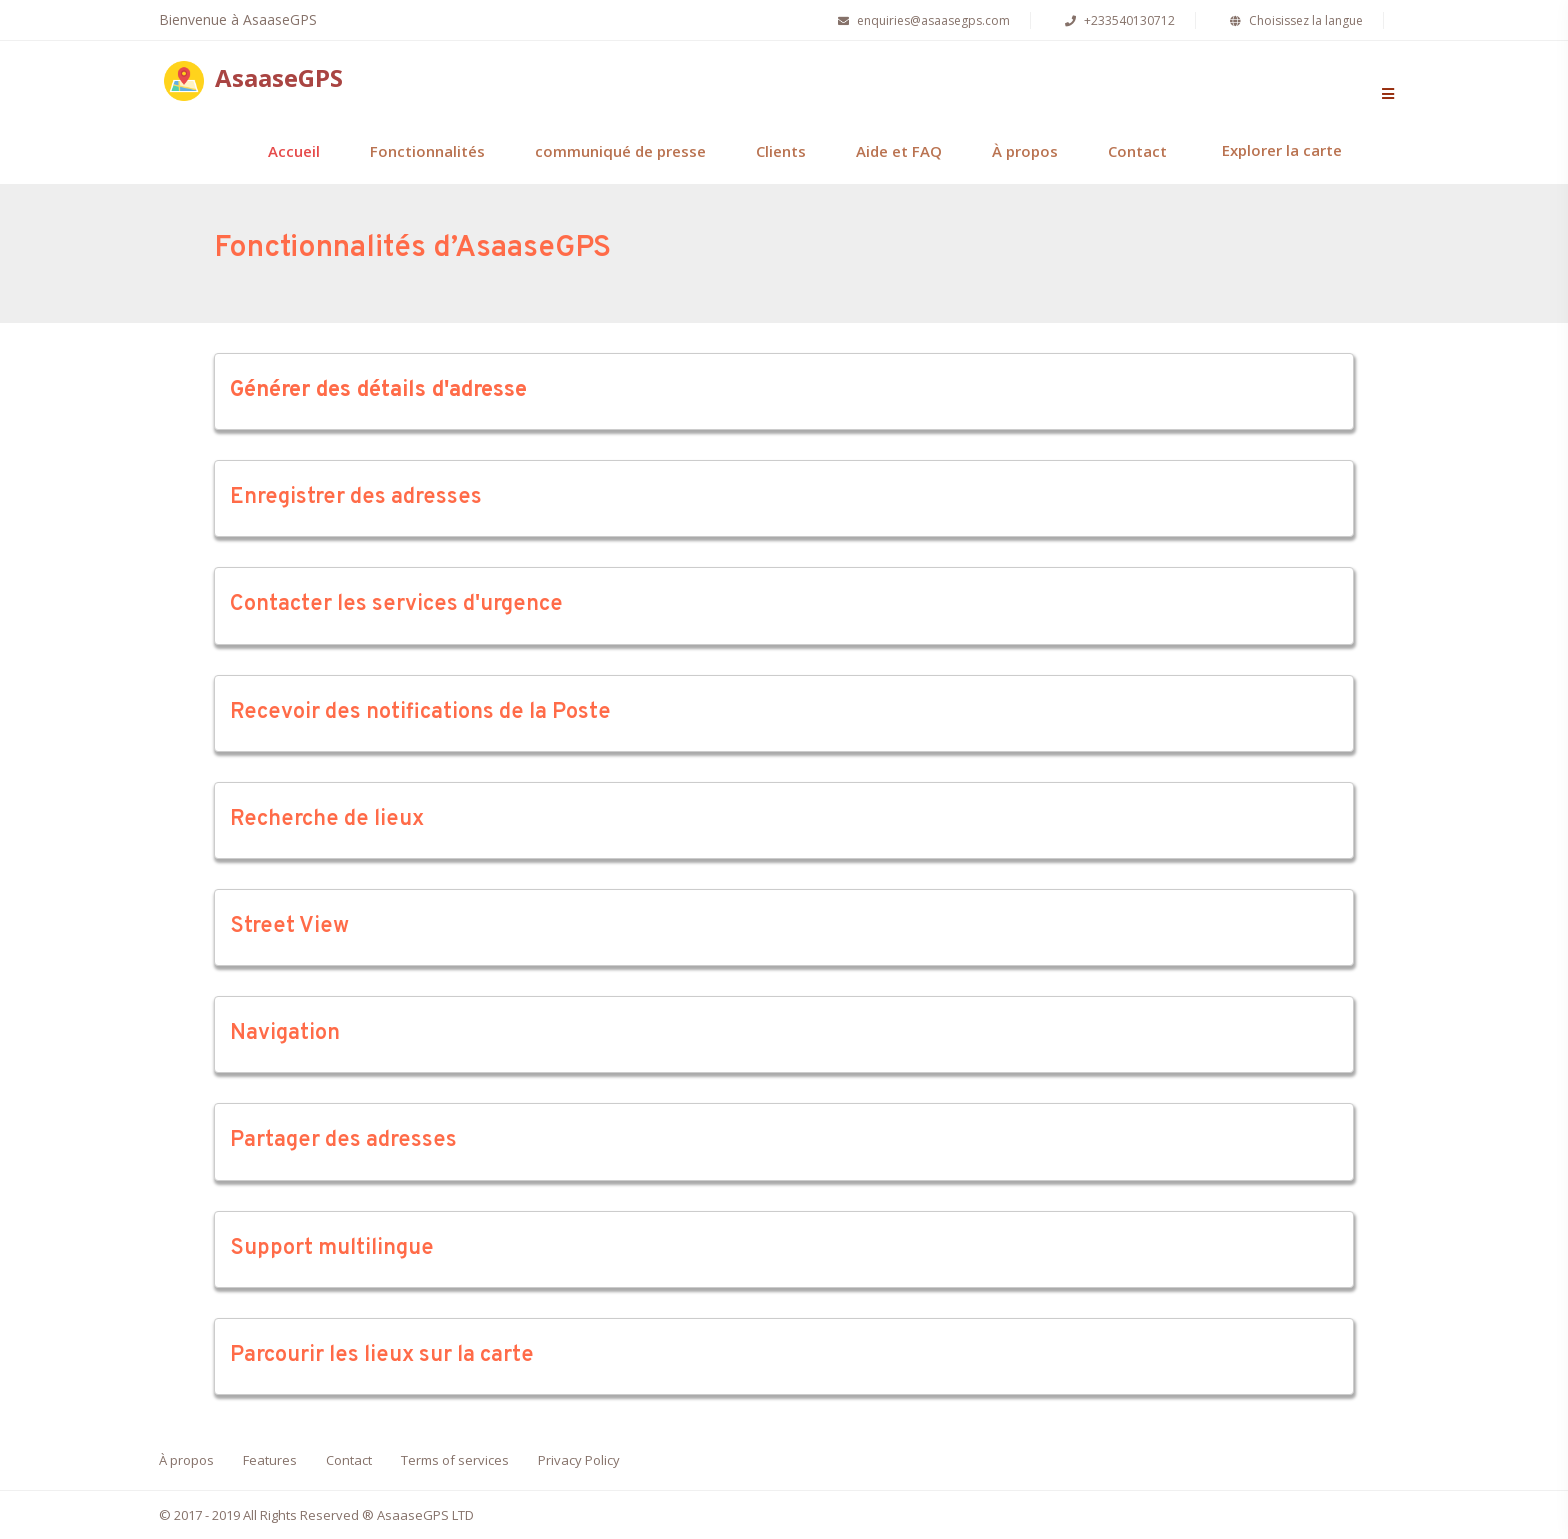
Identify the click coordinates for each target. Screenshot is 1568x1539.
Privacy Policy (579, 1460)
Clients (781, 151)
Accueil (294, 151)
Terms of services (455, 1460)
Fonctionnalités (427, 151)
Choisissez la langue (1294, 20)
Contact (1137, 151)
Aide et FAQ (899, 151)
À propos (1025, 151)
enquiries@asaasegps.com (921, 20)
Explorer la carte (1282, 150)
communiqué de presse (620, 151)
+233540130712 (1117, 20)
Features (270, 1460)
